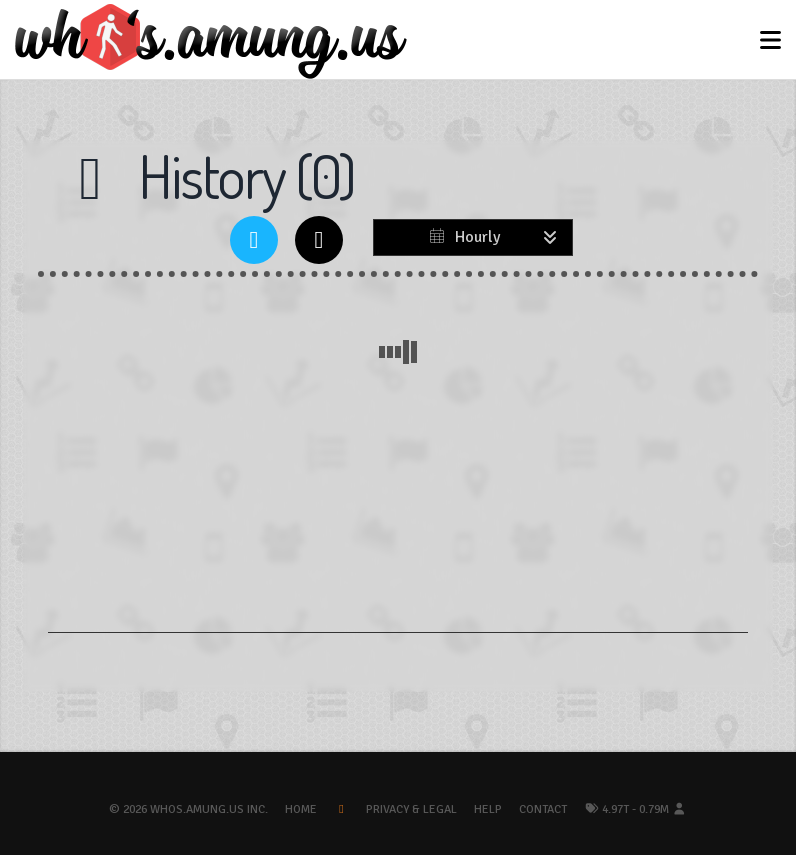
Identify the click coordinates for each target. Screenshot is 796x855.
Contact (543, 809)
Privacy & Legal (411, 809)
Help (488, 809)
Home (301, 809)
